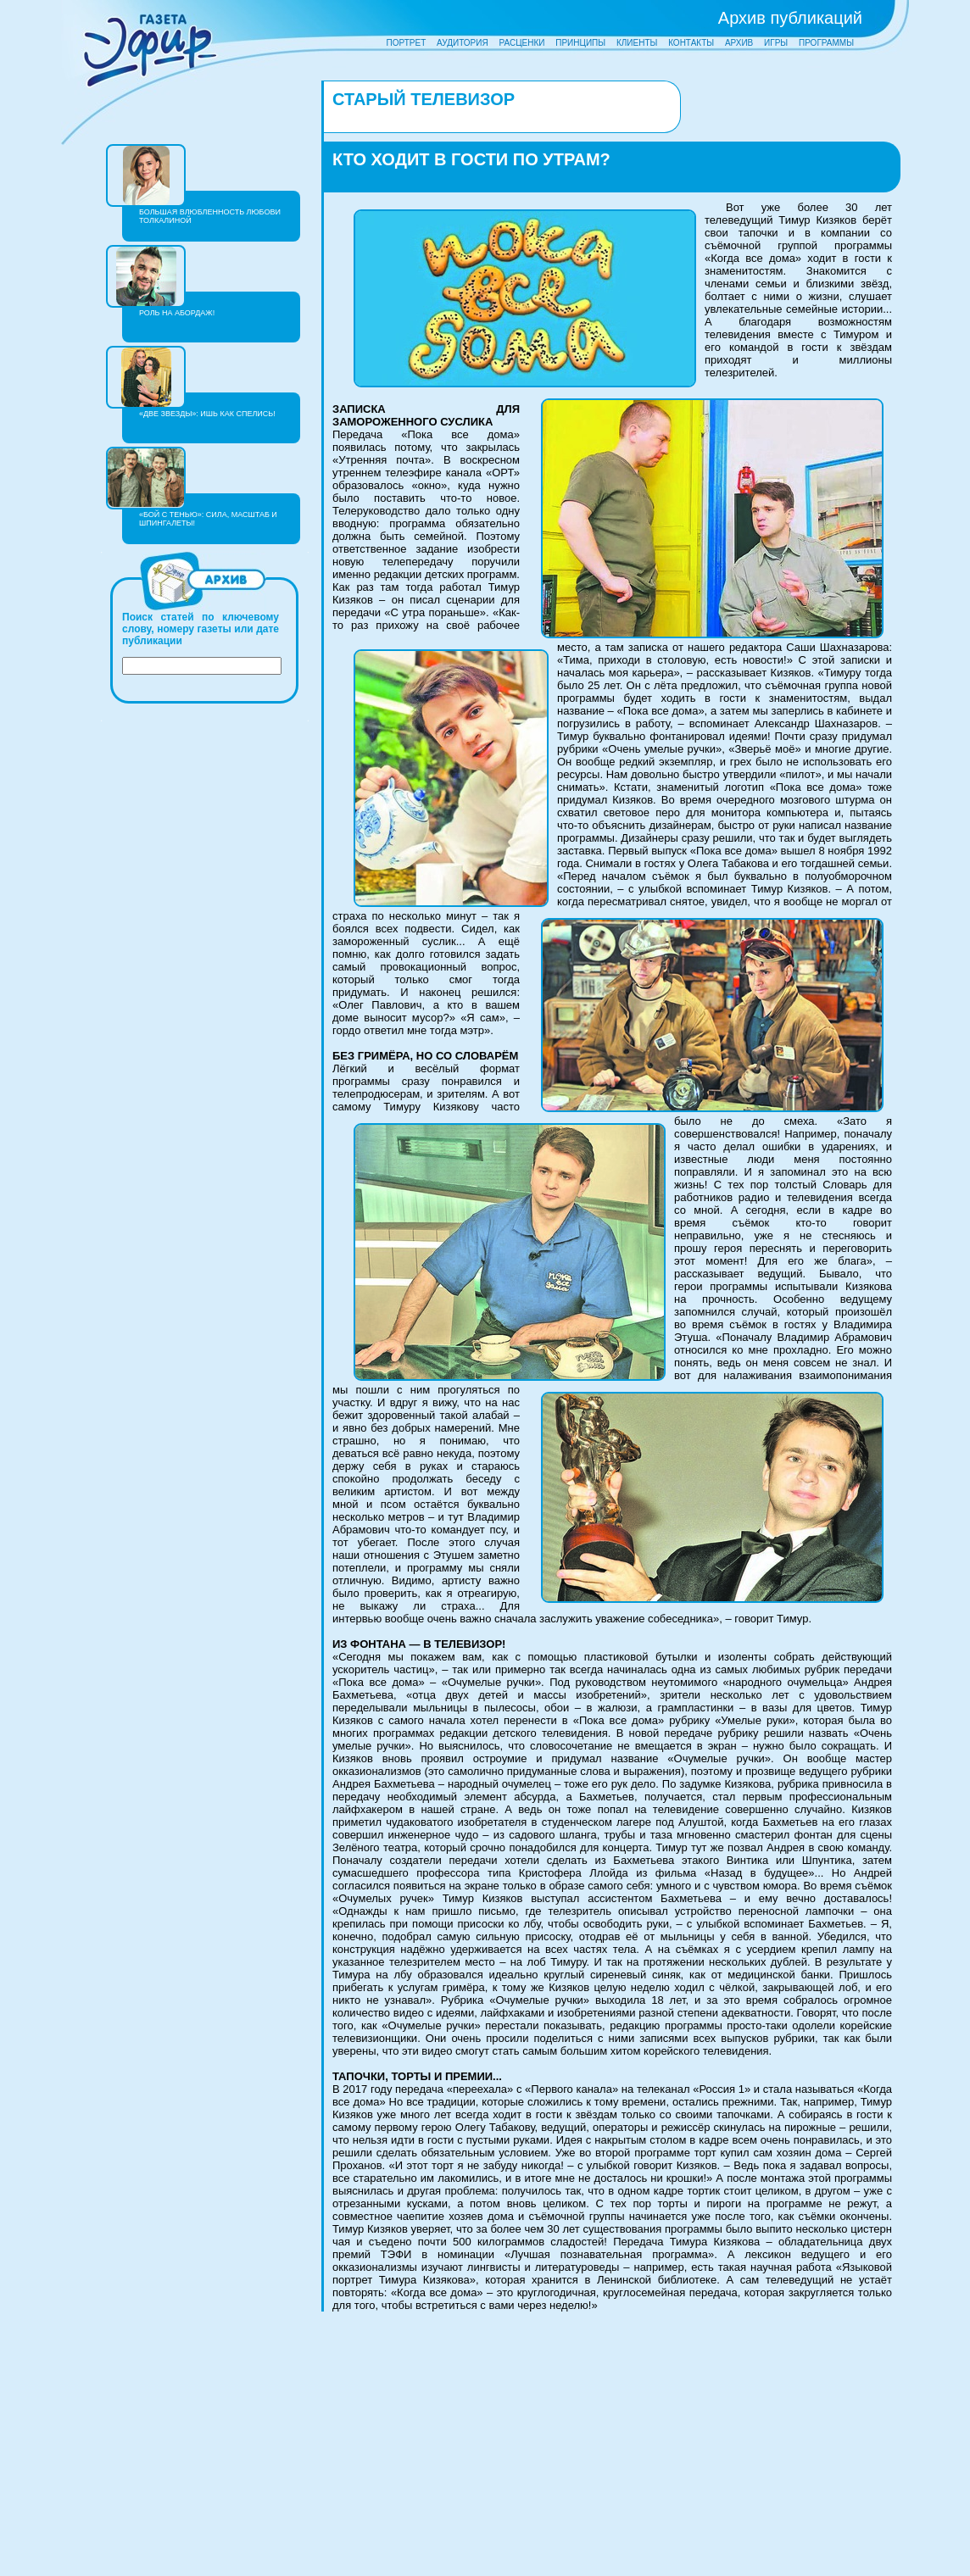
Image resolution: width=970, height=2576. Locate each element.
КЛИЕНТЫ (636, 42)
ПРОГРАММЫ (826, 42)
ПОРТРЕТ (406, 42)
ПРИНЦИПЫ (580, 42)
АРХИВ (739, 42)
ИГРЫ (776, 42)
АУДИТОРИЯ (462, 42)
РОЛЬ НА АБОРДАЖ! (177, 313)
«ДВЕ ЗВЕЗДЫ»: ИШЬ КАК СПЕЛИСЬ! (207, 413)
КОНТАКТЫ (691, 42)
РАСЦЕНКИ (521, 42)
